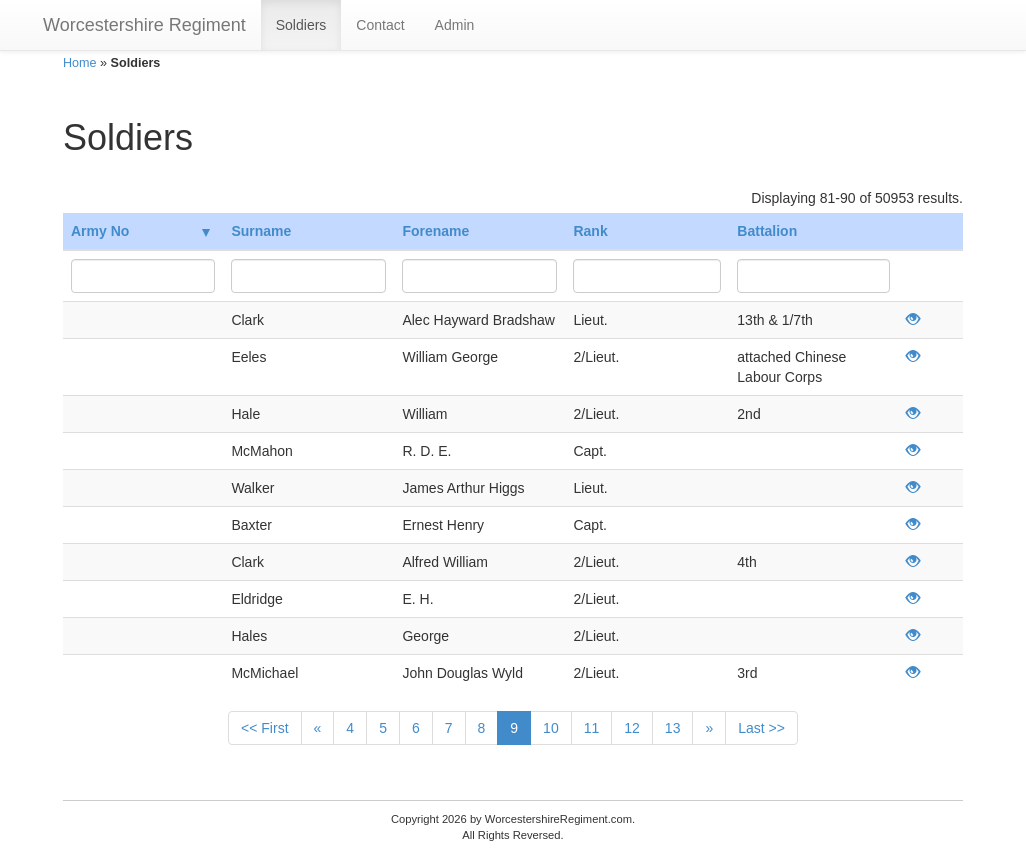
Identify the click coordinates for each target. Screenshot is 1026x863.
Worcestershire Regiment (144, 25)
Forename (435, 231)
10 (551, 728)
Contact (380, 25)
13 (673, 728)
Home (80, 63)
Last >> (761, 728)
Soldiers (301, 25)
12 (632, 728)
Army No (140, 231)
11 (592, 728)
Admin (455, 25)
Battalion (767, 231)
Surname (261, 231)
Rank (590, 231)
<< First (264, 728)
